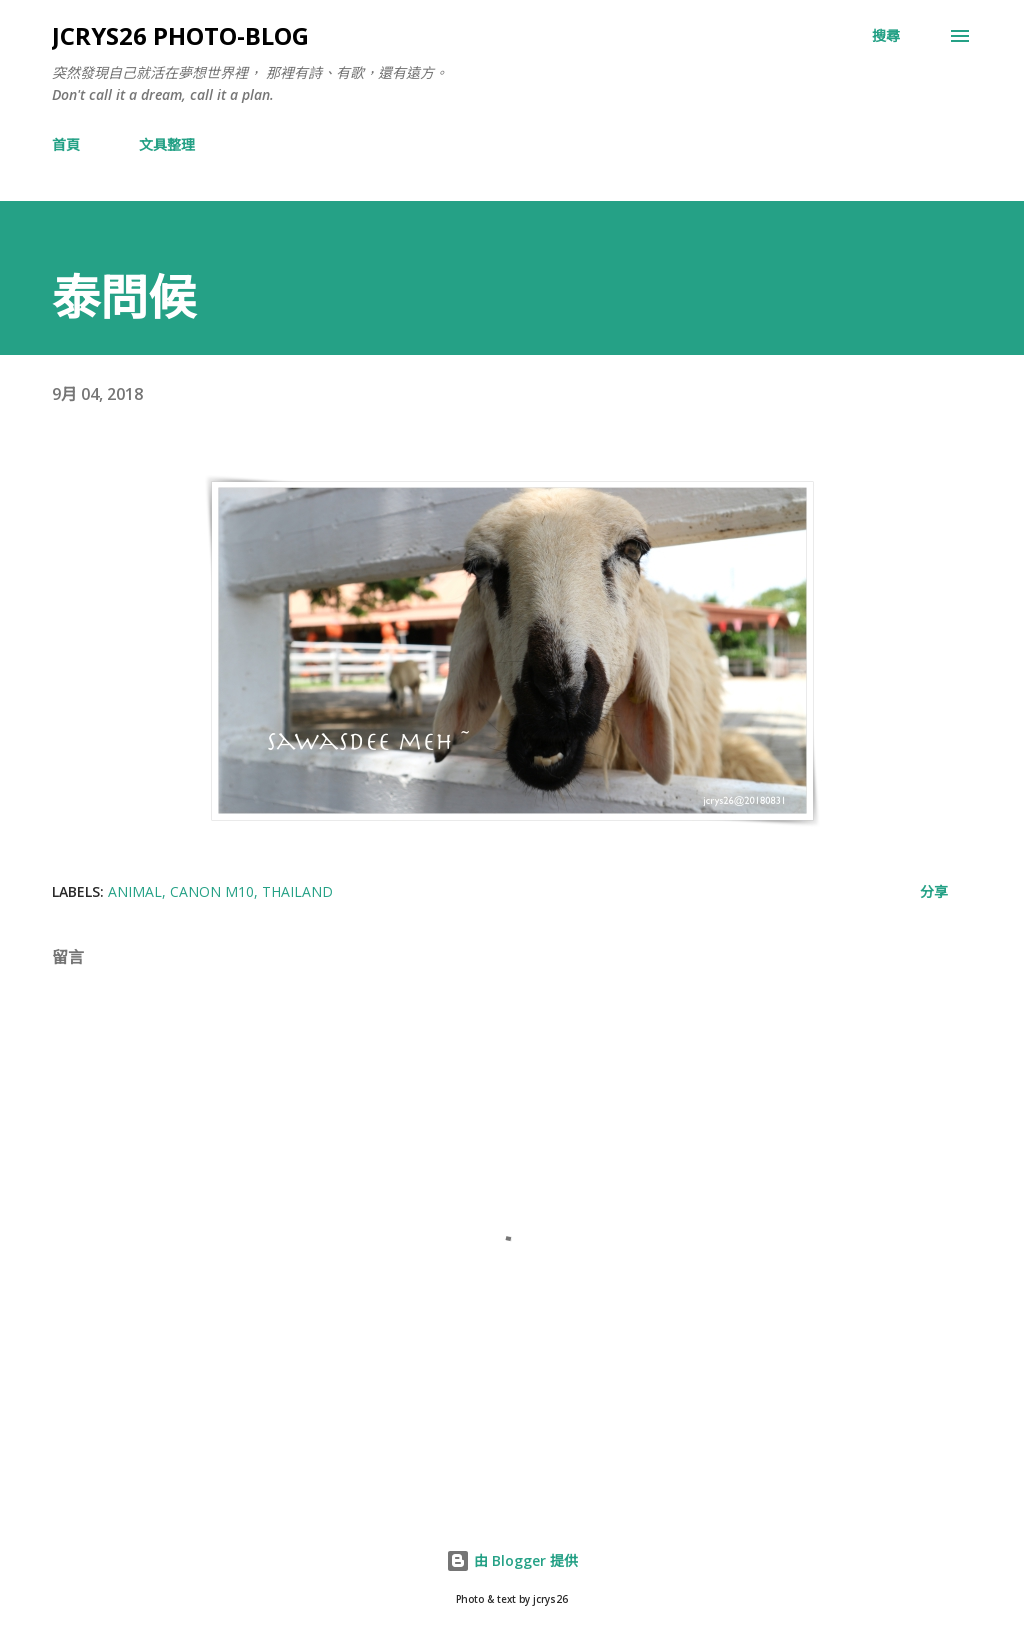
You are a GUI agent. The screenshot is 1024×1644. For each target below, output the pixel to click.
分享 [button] (934, 891)
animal (135, 891)
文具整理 (167, 144)
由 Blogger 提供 (512, 1560)
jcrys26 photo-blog (180, 35)
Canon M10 (212, 891)
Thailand (297, 891)
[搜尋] (886, 36)
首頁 (66, 144)
